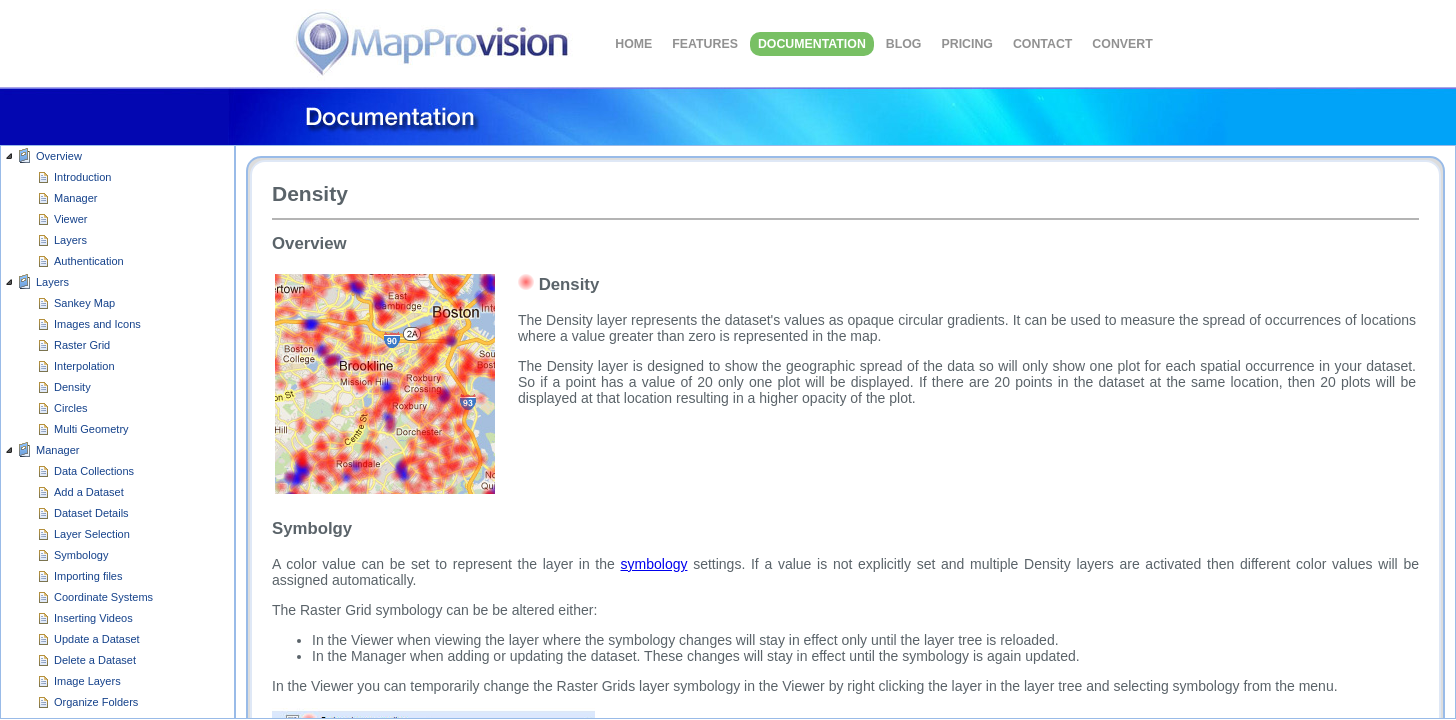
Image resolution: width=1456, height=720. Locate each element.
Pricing (966, 44)
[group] (117, 433)
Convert (1122, 44)
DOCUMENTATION (812, 44)
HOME (633, 44)
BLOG (904, 44)
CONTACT (1042, 44)
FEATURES (705, 44)
